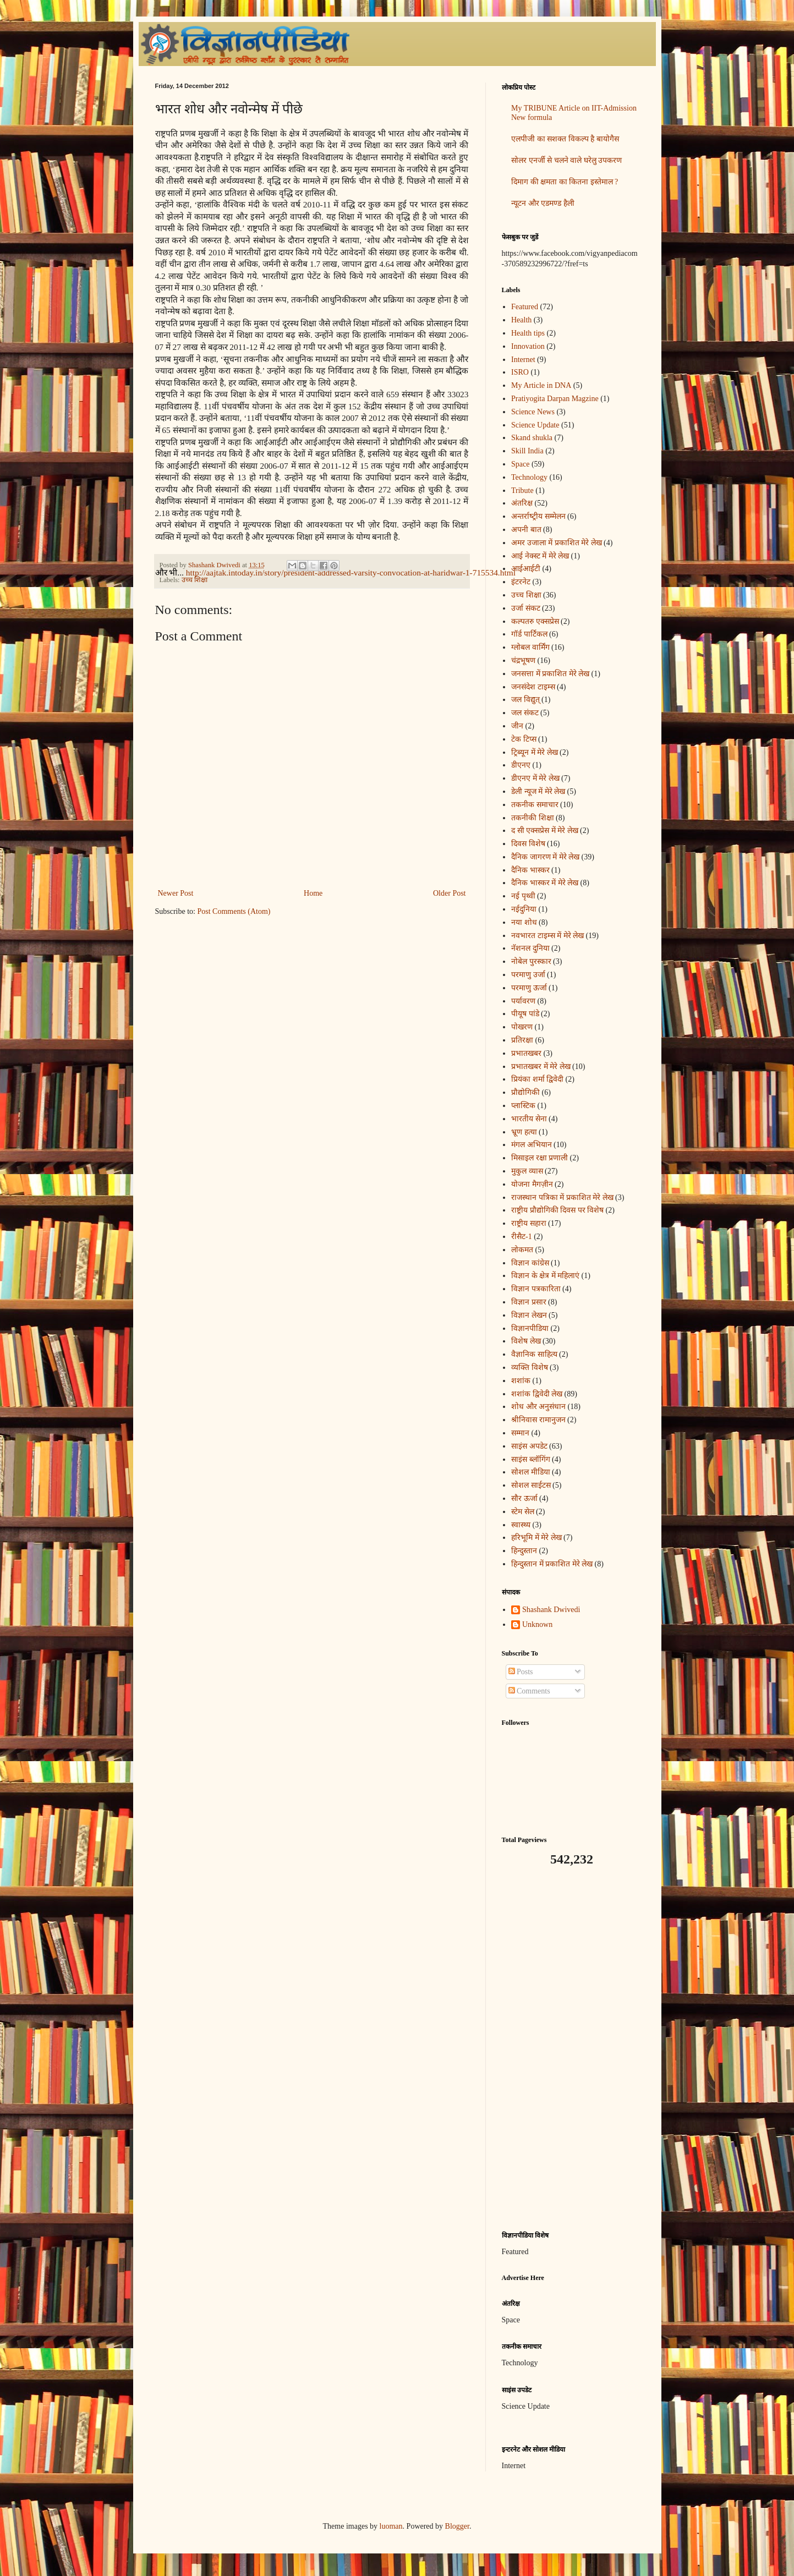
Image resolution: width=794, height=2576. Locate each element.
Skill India (527, 451)
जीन (517, 726)
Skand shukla (531, 438)
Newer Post (176, 893)
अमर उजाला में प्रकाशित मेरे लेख (556, 543)
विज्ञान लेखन (529, 1315)
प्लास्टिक (523, 1105)
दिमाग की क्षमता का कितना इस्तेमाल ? (564, 182)
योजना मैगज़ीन (532, 1184)
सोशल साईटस (531, 1485)
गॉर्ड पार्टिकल (529, 634)
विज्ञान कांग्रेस (530, 1263)
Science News (533, 412)
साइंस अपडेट (529, 1446)
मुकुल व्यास (527, 1171)
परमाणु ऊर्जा (529, 988)
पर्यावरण (523, 1001)
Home (313, 893)
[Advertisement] (570, 2049)
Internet (523, 359)
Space (520, 464)
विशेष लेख (526, 1341)
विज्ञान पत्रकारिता (536, 1289)
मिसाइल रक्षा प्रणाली (539, 1158)
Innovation (528, 346)
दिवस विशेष (528, 844)
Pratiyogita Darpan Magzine (555, 398)
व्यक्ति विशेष (529, 1367)
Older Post (449, 893)
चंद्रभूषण (523, 660)
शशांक (520, 1381)
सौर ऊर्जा (524, 1498)
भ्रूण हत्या (524, 1132)
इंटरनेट (520, 582)
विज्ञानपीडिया (530, 1328)
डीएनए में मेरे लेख (535, 778)
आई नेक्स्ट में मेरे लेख (540, 556)
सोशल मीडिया (530, 1472)
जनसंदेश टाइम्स (533, 687)
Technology (529, 477)
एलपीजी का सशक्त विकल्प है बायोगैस (565, 139)
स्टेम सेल (522, 1512)
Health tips (528, 333)
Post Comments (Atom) (234, 911)
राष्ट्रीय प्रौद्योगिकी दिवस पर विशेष (557, 1210)
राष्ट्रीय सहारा (528, 1223)
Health (521, 320)
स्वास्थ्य (520, 1525)
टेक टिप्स (523, 739)
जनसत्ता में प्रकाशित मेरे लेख (550, 674)
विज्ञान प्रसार (528, 1302)
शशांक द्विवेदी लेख (536, 1394)
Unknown (537, 1624)
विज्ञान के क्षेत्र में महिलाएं (545, 1275)
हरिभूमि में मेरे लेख (536, 1537)
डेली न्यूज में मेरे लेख (538, 791)
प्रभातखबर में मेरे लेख (541, 1066)
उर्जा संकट (525, 608)
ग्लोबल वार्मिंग (530, 647)
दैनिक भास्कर (530, 870)
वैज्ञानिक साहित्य (534, 1354)
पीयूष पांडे (525, 1014)
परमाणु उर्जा (528, 975)
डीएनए (520, 765)
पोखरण (522, 1027)
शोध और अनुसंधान (538, 1406)
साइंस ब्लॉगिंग (530, 1459)
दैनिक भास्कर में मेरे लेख (544, 883)
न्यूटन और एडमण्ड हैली (542, 203)
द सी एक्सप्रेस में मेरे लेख (544, 830)
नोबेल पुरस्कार (531, 961)
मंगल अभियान (531, 1145)
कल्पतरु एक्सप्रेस (535, 621)
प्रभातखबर (526, 1053)
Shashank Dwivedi (551, 1609)
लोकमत (522, 1250)
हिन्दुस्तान (524, 1551)
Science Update (535, 425)
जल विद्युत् (525, 699)
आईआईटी (525, 568)
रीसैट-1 (521, 1236)
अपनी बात (526, 529)
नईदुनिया (523, 909)
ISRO (520, 372)
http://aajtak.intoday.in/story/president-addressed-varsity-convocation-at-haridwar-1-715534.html (351, 572)
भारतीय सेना (529, 1119)
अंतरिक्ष (522, 503)
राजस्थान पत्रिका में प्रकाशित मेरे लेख (562, 1197)
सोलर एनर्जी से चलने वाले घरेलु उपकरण (566, 160)
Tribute (522, 490)
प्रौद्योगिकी (525, 1092)
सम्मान (520, 1433)
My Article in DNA (541, 385)
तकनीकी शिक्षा (532, 818)
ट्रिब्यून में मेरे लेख (534, 752)
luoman (391, 2526)
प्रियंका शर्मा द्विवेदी (537, 1079)
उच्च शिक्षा (194, 580)
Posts (520, 1672)
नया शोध (524, 922)
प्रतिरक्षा (522, 1040)
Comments (529, 1691)
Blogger (457, 2526)
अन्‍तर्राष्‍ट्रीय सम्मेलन (538, 516)
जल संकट (525, 713)
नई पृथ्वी (523, 896)
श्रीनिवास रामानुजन (538, 1420)
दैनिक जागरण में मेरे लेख (545, 857)
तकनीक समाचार (534, 805)
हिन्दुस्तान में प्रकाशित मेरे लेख (552, 1564)
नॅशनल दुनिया (530, 948)
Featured (524, 307)
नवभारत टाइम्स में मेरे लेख (547, 935)
